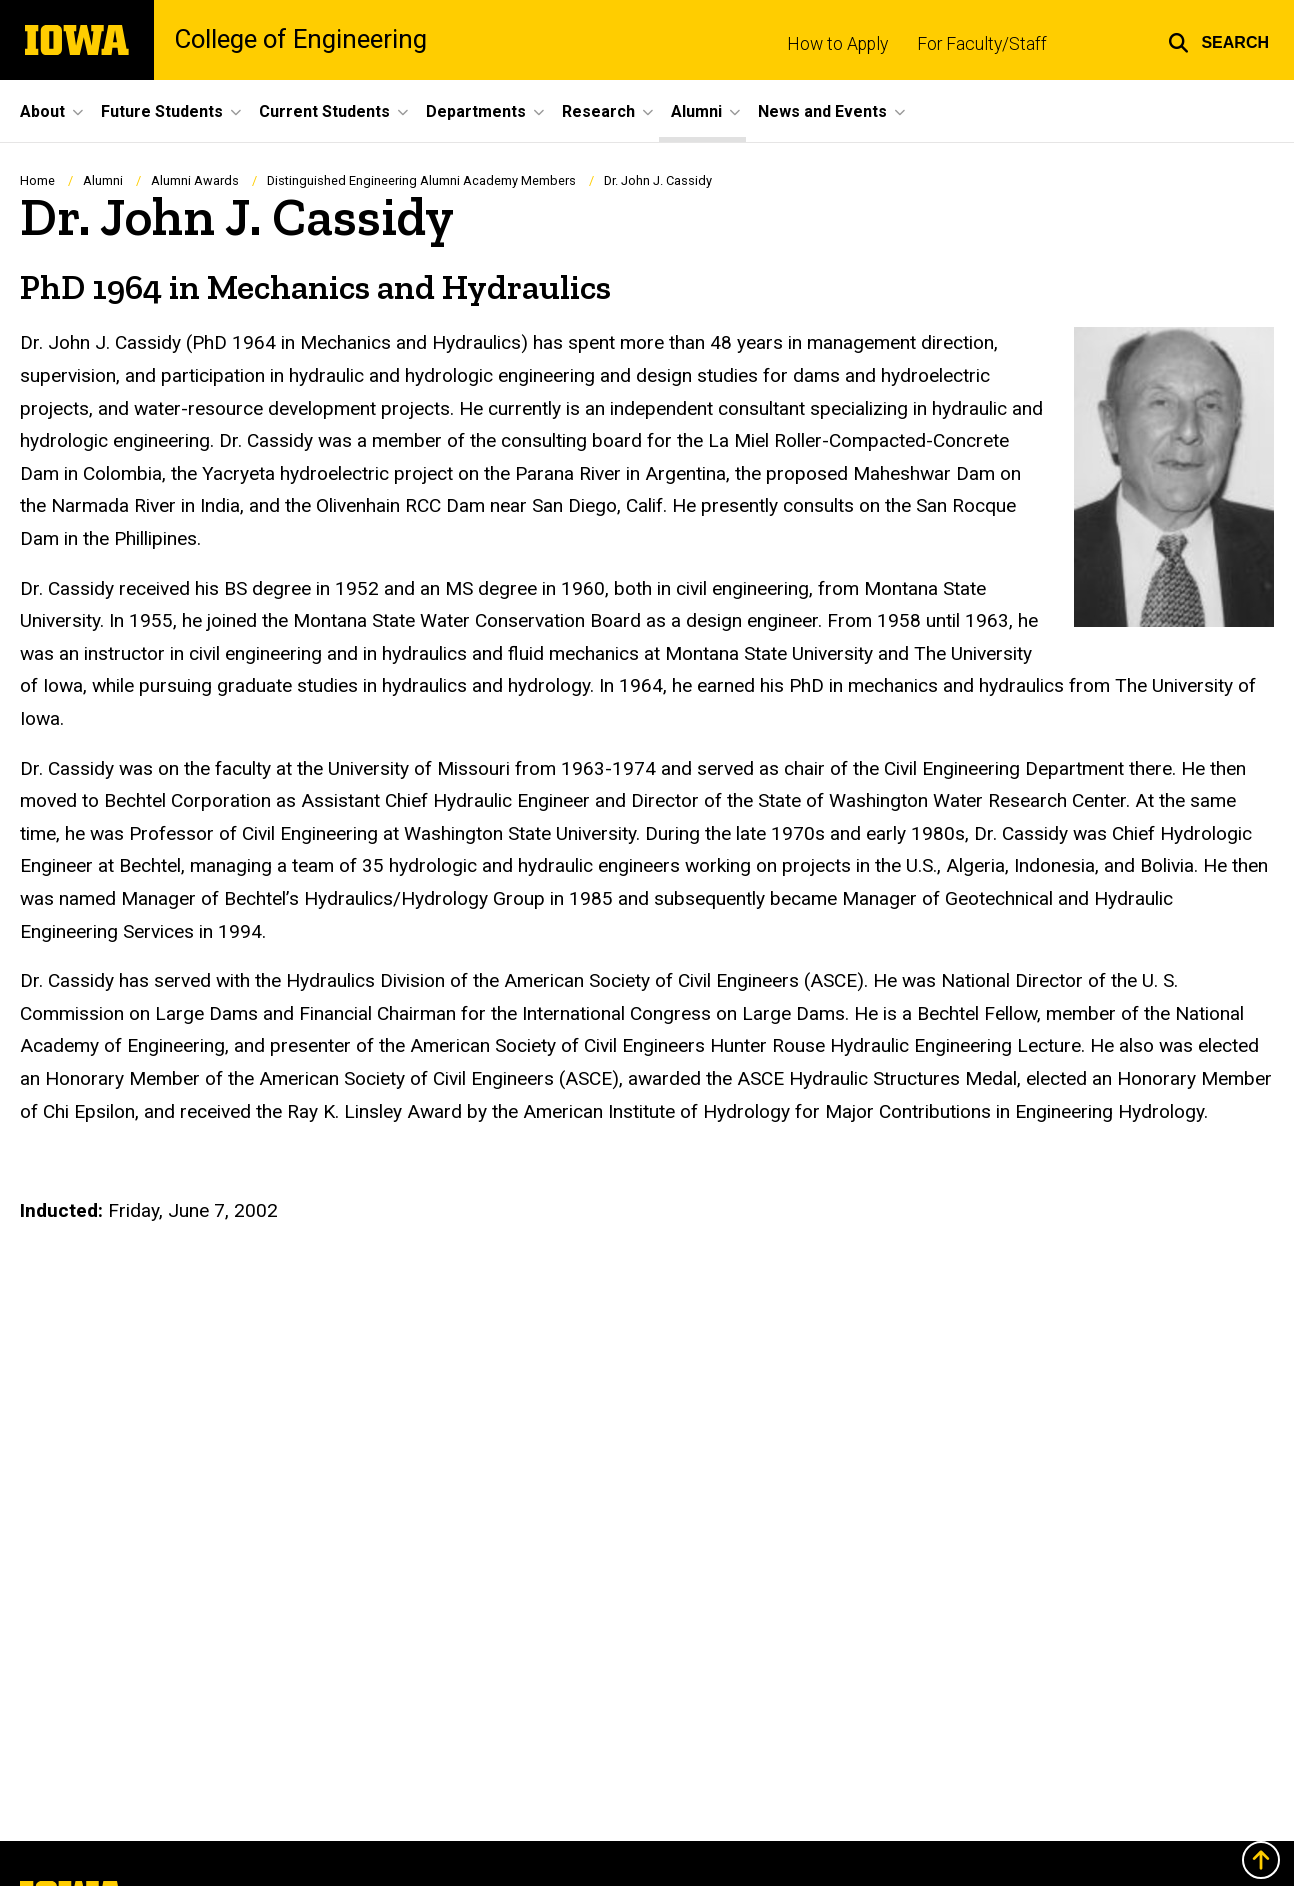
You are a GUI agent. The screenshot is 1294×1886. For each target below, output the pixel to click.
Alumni (103, 180)
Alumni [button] (696, 111)
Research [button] (598, 111)
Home (37, 180)
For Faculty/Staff (982, 44)
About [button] (42, 111)
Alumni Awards (195, 180)
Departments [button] (476, 111)
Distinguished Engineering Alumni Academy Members (421, 180)
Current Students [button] (324, 111)
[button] (1218, 40)
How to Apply (837, 44)
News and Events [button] (822, 111)
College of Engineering (300, 40)
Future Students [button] (162, 111)
